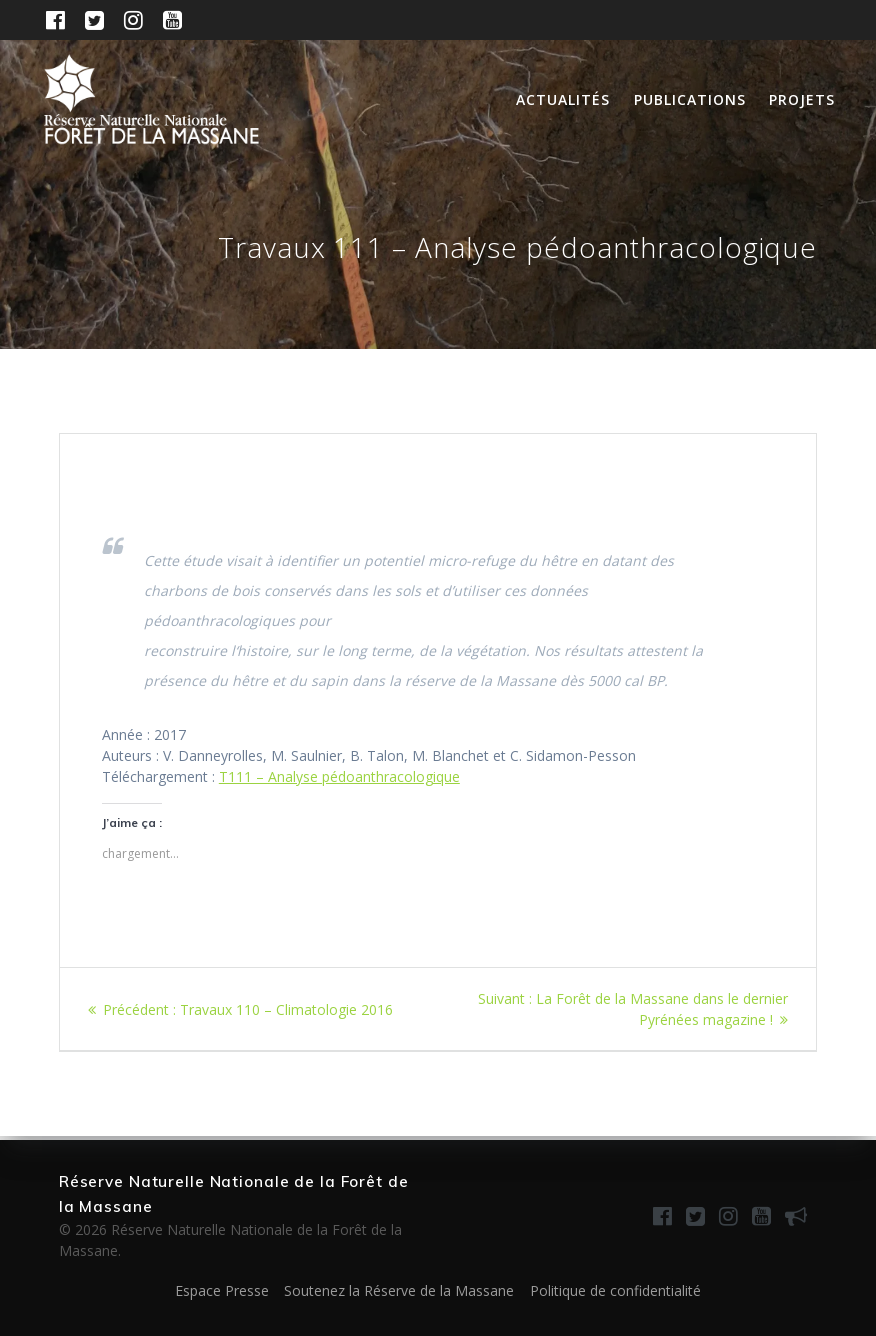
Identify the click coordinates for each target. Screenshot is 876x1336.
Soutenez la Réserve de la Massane (399, 1290)
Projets (802, 99)
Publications (690, 99)
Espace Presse (222, 1290)
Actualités (563, 99)
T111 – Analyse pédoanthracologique (339, 776)
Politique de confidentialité (615, 1290)
